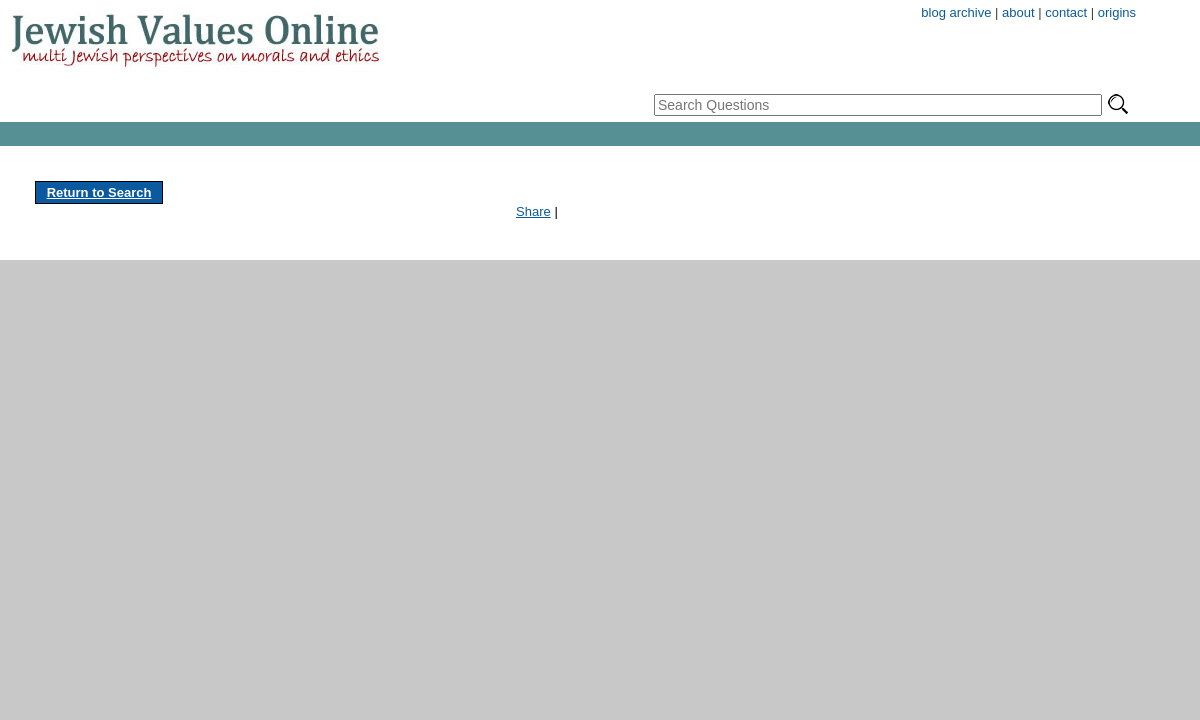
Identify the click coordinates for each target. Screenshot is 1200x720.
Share (533, 211)
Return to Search (99, 192)
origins (1117, 12)
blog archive (956, 12)
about (1018, 12)
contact (1066, 12)
